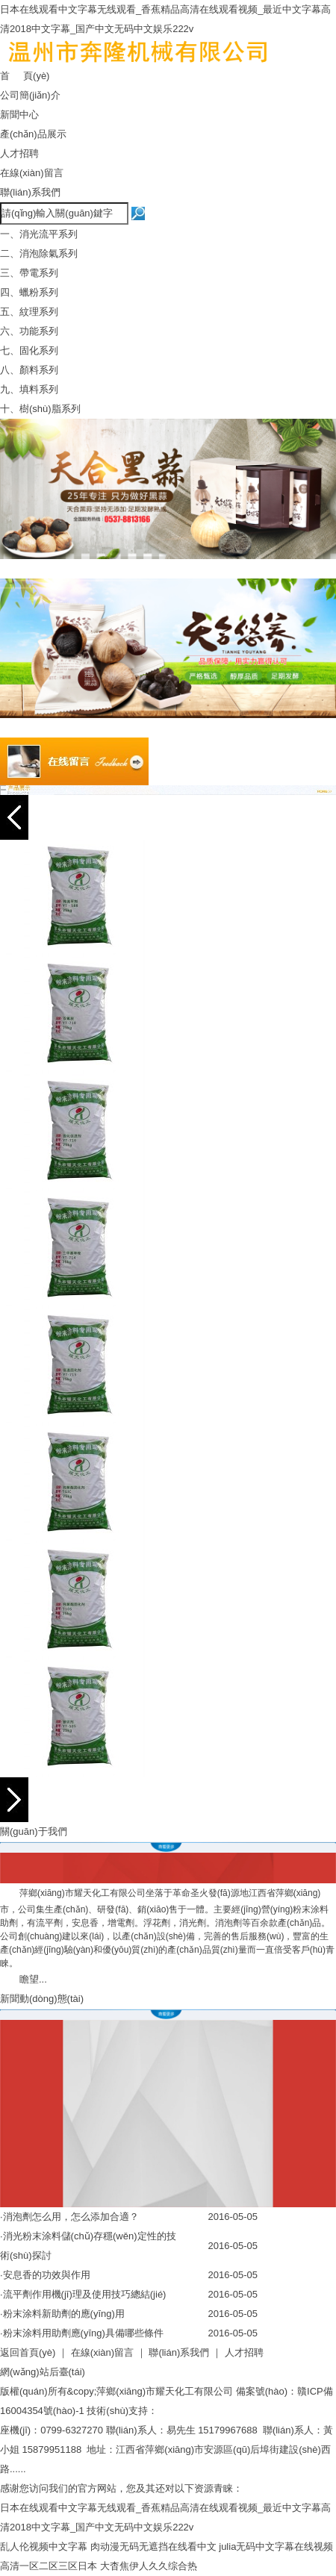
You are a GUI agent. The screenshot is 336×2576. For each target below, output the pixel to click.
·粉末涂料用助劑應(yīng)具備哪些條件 (82, 2333)
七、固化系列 (29, 350)
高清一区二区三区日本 (48, 2566)
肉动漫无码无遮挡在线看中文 (153, 2546)
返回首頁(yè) (27, 2352)
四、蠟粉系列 (29, 292)
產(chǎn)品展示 (33, 134)
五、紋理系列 (29, 311)
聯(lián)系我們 (30, 192)
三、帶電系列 (29, 272)
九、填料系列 (29, 389)
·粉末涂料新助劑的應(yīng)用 (62, 2313)
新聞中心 (19, 114)
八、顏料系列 (29, 369)
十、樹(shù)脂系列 (40, 408)
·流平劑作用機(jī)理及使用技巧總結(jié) (83, 2294)
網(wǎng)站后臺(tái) (42, 2371)
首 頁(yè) (24, 75)
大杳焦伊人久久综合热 (148, 2566)
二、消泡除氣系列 (39, 253)
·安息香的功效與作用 (45, 2274)
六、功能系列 (29, 331)
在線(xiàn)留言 (31, 172)
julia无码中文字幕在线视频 (276, 2546)
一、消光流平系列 (39, 234)
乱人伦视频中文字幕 (43, 2546)
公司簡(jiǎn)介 (30, 95)
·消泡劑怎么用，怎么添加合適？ (69, 2216)
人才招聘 (19, 153)
